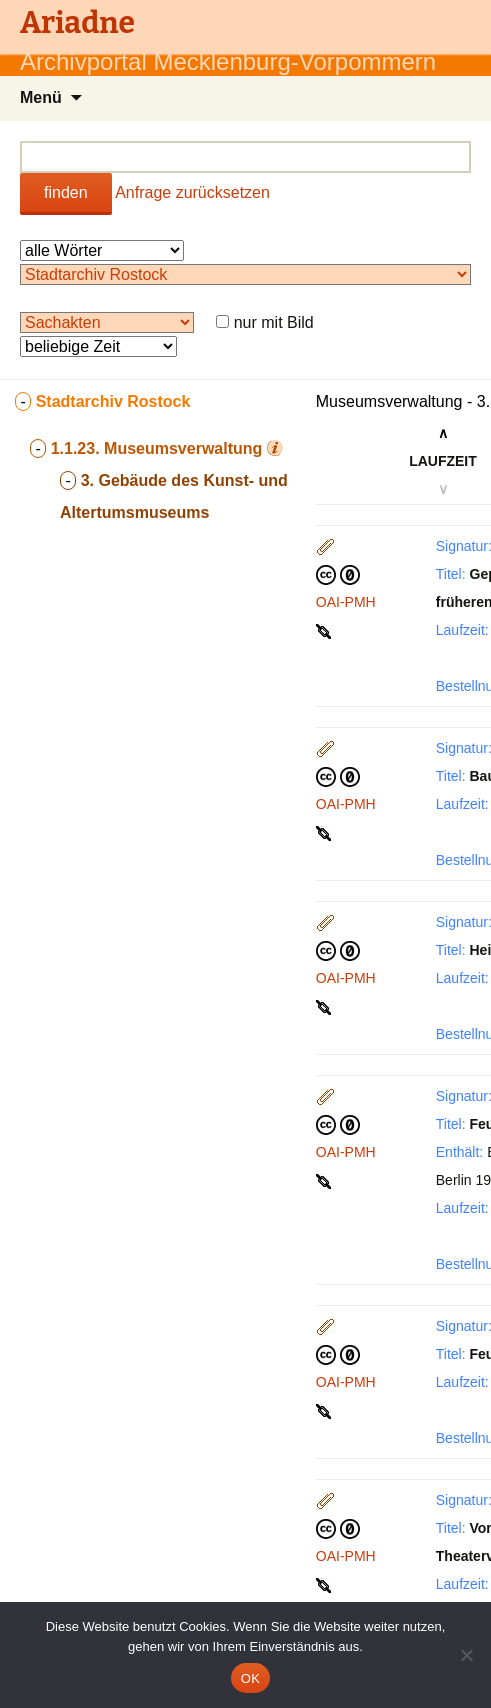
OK (250, 1678)
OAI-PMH (346, 602)
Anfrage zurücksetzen (192, 192)
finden (66, 192)
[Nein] (466, 1655)
